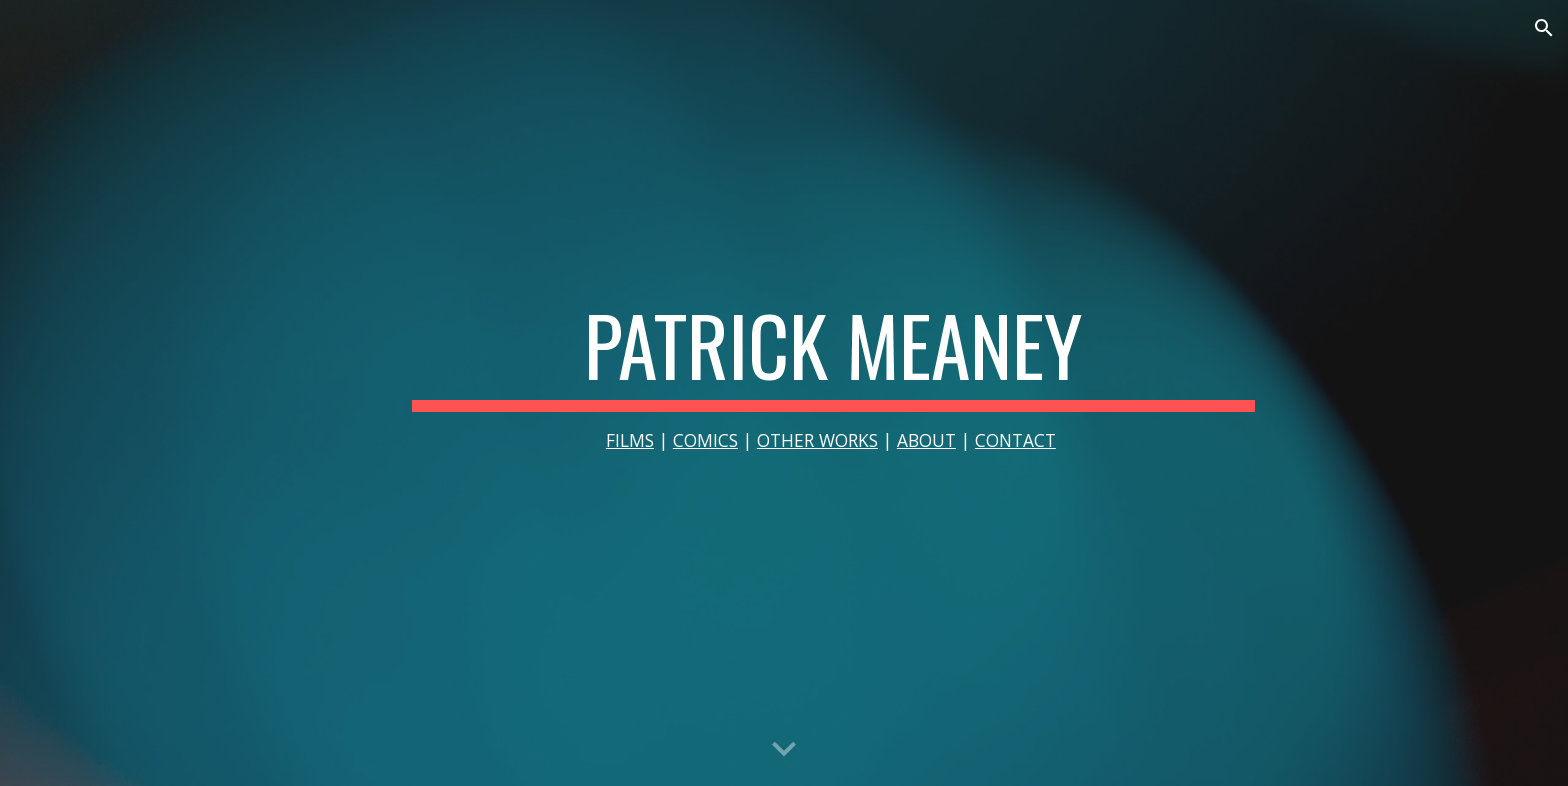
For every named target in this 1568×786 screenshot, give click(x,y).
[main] (833, 393)
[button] (1544, 28)
